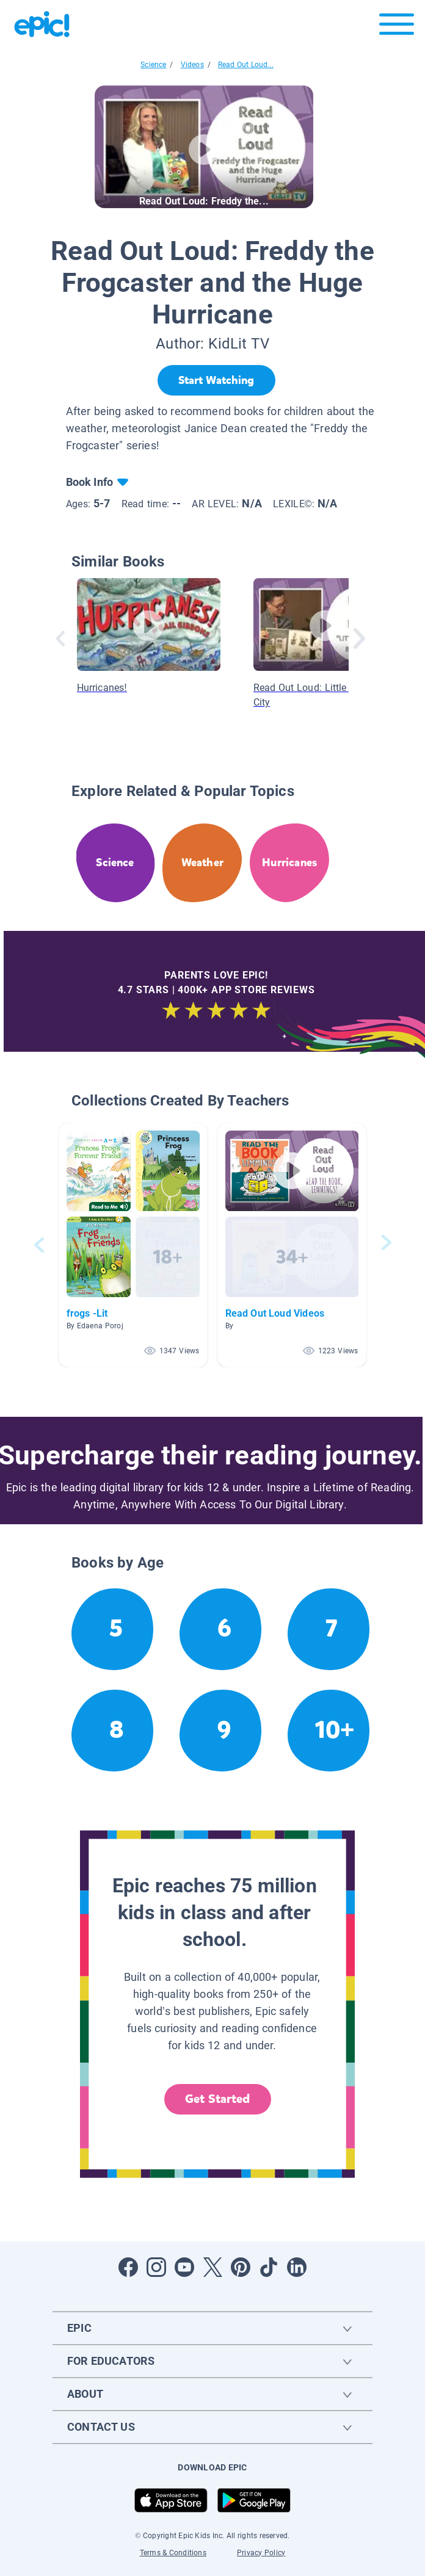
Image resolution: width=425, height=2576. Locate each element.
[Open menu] (397, 27)
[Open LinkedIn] (297, 2267)
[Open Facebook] (128, 2267)
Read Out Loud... (246, 64)
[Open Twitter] (212, 2267)
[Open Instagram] (156, 2267)
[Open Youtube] (184, 2267)
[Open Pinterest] (240, 2267)
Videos (192, 64)
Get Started (217, 2099)
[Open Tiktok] (268, 2267)
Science (153, 64)
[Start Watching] (216, 380)
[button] (133, 1245)
